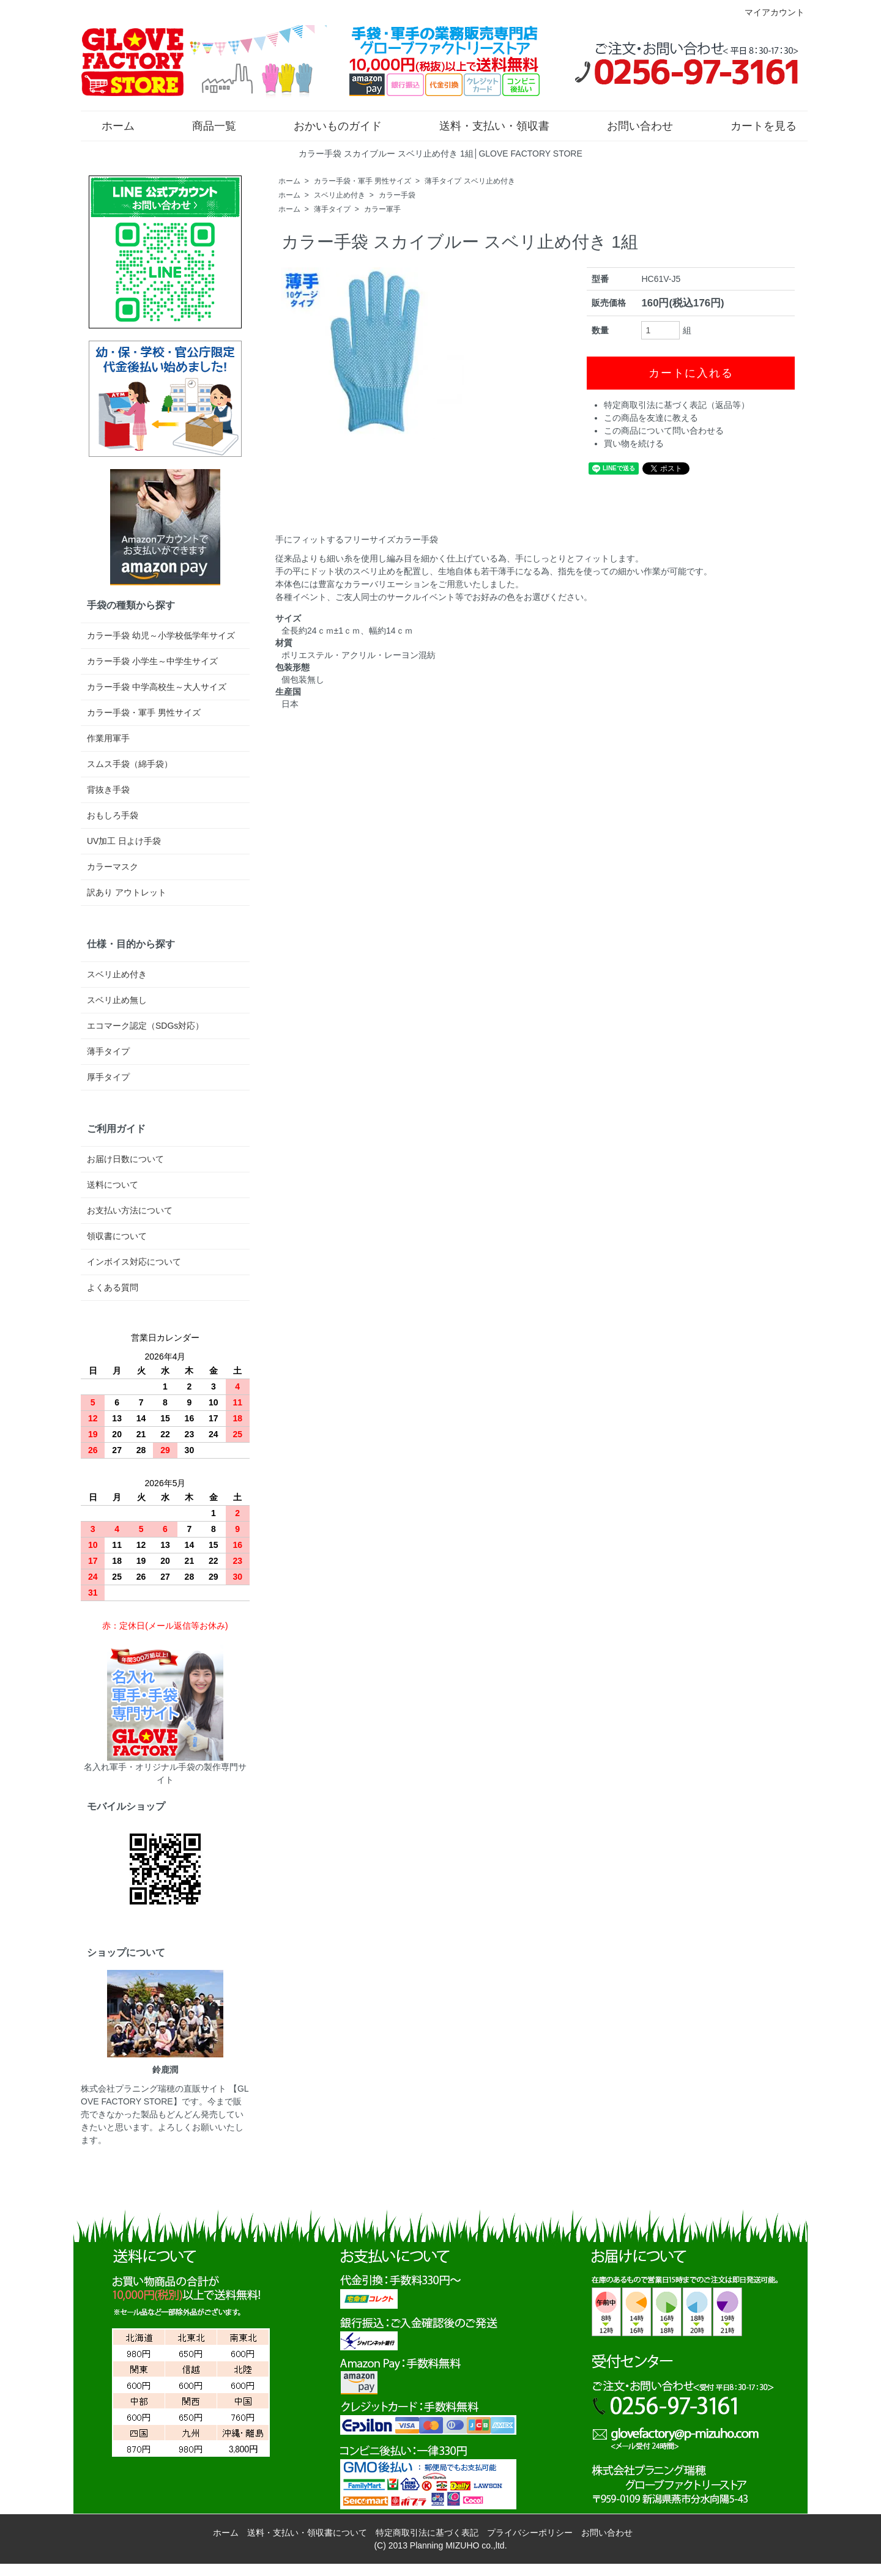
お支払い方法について (130, 1210)
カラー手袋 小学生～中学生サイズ (152, 661)
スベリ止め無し (117, 1000)
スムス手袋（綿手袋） (130, 764)
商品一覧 (205, 124)
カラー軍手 (382, 209)
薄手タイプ (332, 209)
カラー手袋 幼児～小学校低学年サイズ (161, 635)
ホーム (109, 124)
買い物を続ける (634, 443)
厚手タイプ (108, 1077)
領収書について (117, 1236)
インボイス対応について (134, 1262)
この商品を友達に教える (651, 418)
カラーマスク (112, 867)
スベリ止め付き (339, 195)
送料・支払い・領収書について (307, 2532)
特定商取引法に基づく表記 (427, 2532)
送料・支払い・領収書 (485, 124)
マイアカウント (768, 12)
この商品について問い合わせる (664, 430)
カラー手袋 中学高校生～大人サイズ (156, 687)
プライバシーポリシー (530, 2532)
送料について (112, 1185)
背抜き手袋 (108, 789)
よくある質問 (112, 1287)
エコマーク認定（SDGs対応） (145, 1026)
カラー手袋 (397, 195)
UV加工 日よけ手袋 (124, 841)
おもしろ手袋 (112, 815)
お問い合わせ (631, 124)
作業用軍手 (108, 738)
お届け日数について (125, 1159)
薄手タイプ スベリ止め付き (470, 181)
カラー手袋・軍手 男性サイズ (362, 181)
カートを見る (755, 124)
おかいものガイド (329, 124)
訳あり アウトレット (126, 892)
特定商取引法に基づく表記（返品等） (676, 405)
